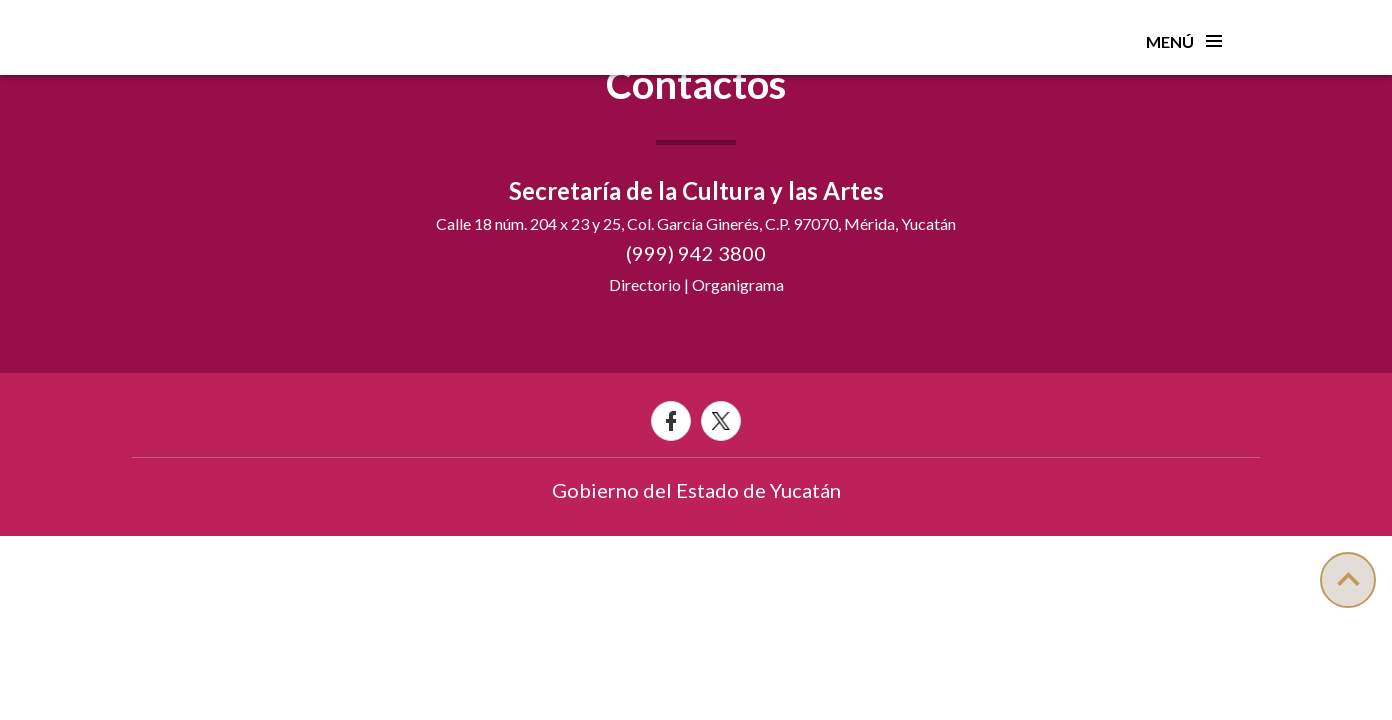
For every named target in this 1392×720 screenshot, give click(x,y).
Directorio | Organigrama (696, 284)
